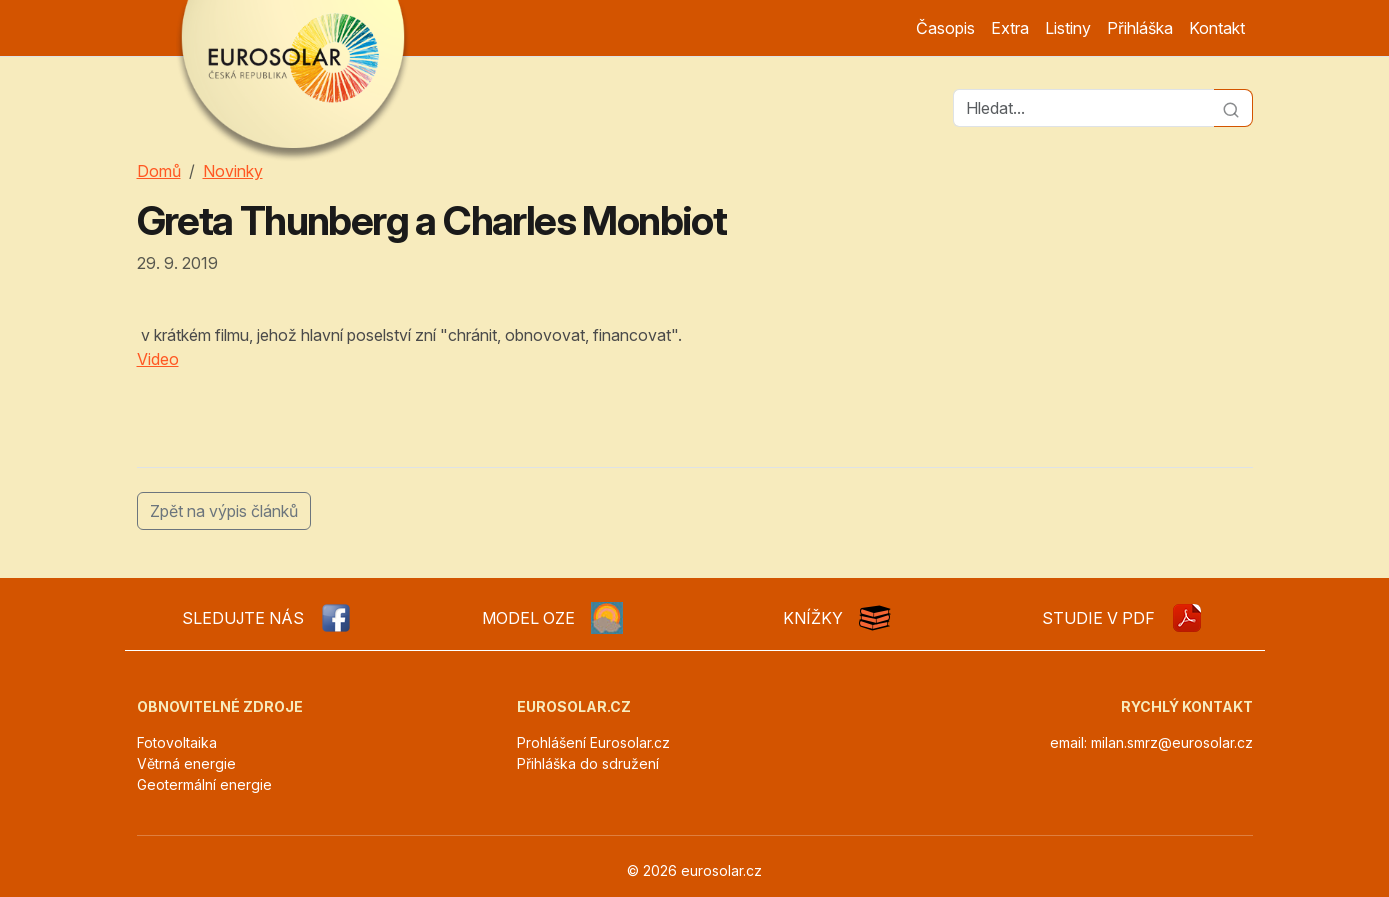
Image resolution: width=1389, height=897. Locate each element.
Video (158, 359)
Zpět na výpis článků (224, 511)
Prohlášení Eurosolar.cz (593, 742)
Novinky (233, 171)
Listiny (1068, 28)
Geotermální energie (204, 784)
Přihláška (1140, 28)
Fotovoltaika (177, 742)
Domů (159, 171)
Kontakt (1217, 28)
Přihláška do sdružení (588, 763)
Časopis (945, 28)
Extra (1010, 28)
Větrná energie (186, 763)
